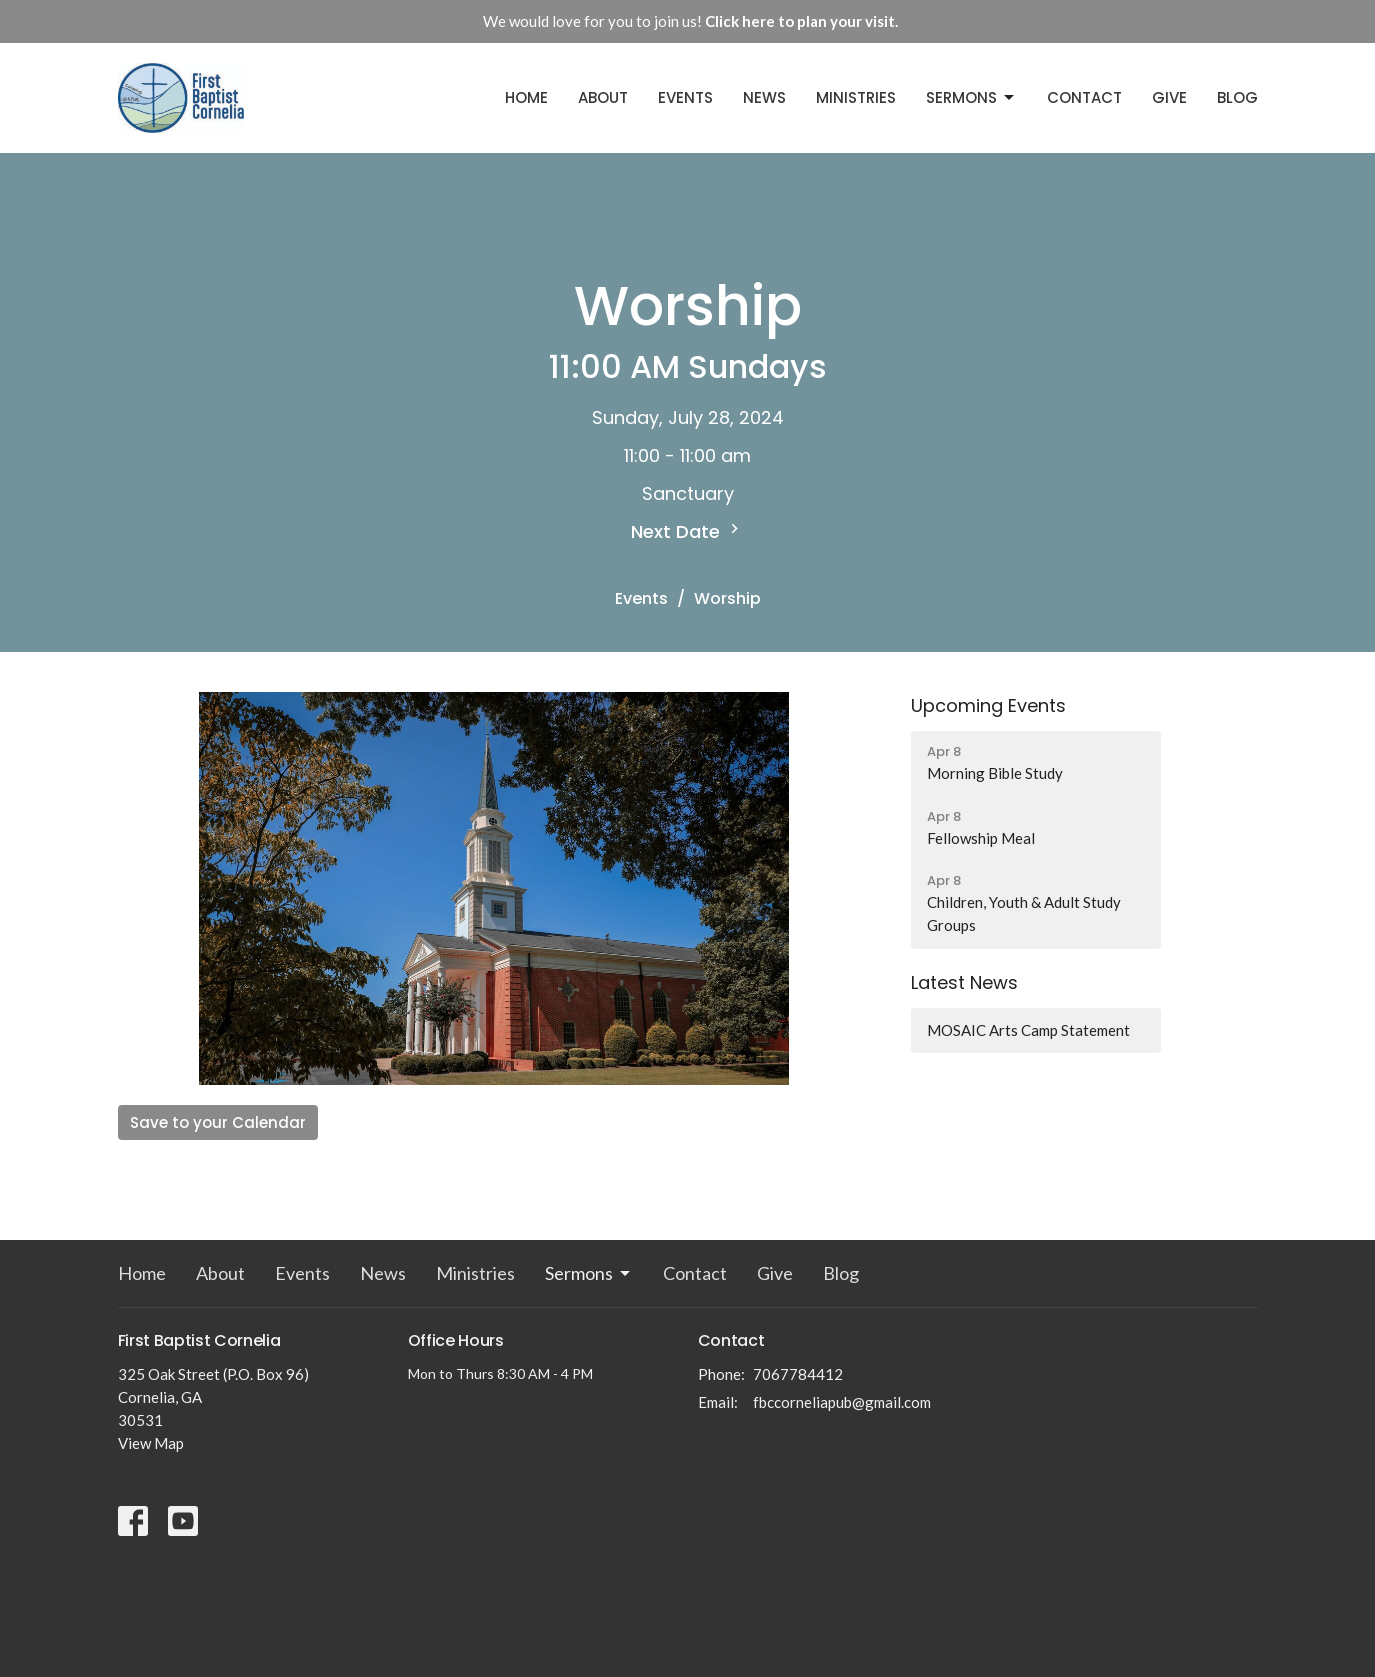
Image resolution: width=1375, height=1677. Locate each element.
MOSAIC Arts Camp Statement (1028, 1030)
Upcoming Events (988, 705)
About (603, 97)
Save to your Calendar (218, 1122)
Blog (1237, 97)
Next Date (687, 531)
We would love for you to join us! (690, 21)
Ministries (856, 97)
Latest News (964, 982)
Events (685, 97)
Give (1169, 97)
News (764, 97)
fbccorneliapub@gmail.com (842, 1402)
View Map (151, 1443)
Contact (1084, 97)
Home (526, 97)
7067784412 (798, 1374)
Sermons (971, 97)
